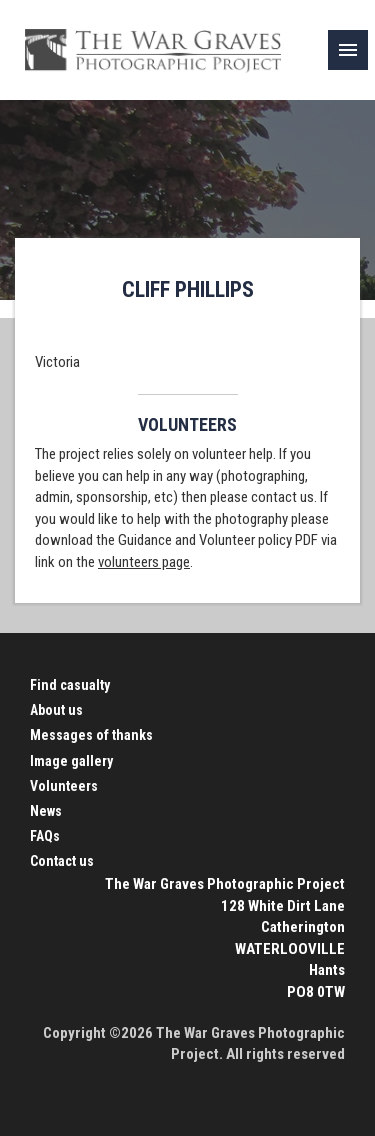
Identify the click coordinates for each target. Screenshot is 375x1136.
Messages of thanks (91, 735)
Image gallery (71, 761)
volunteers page (144, 562)
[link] (348, 50)
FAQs (45, 836)
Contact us (62, 861)
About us (56, 710)
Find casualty (70, 685)
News (46, 811)
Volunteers (64, 786)
